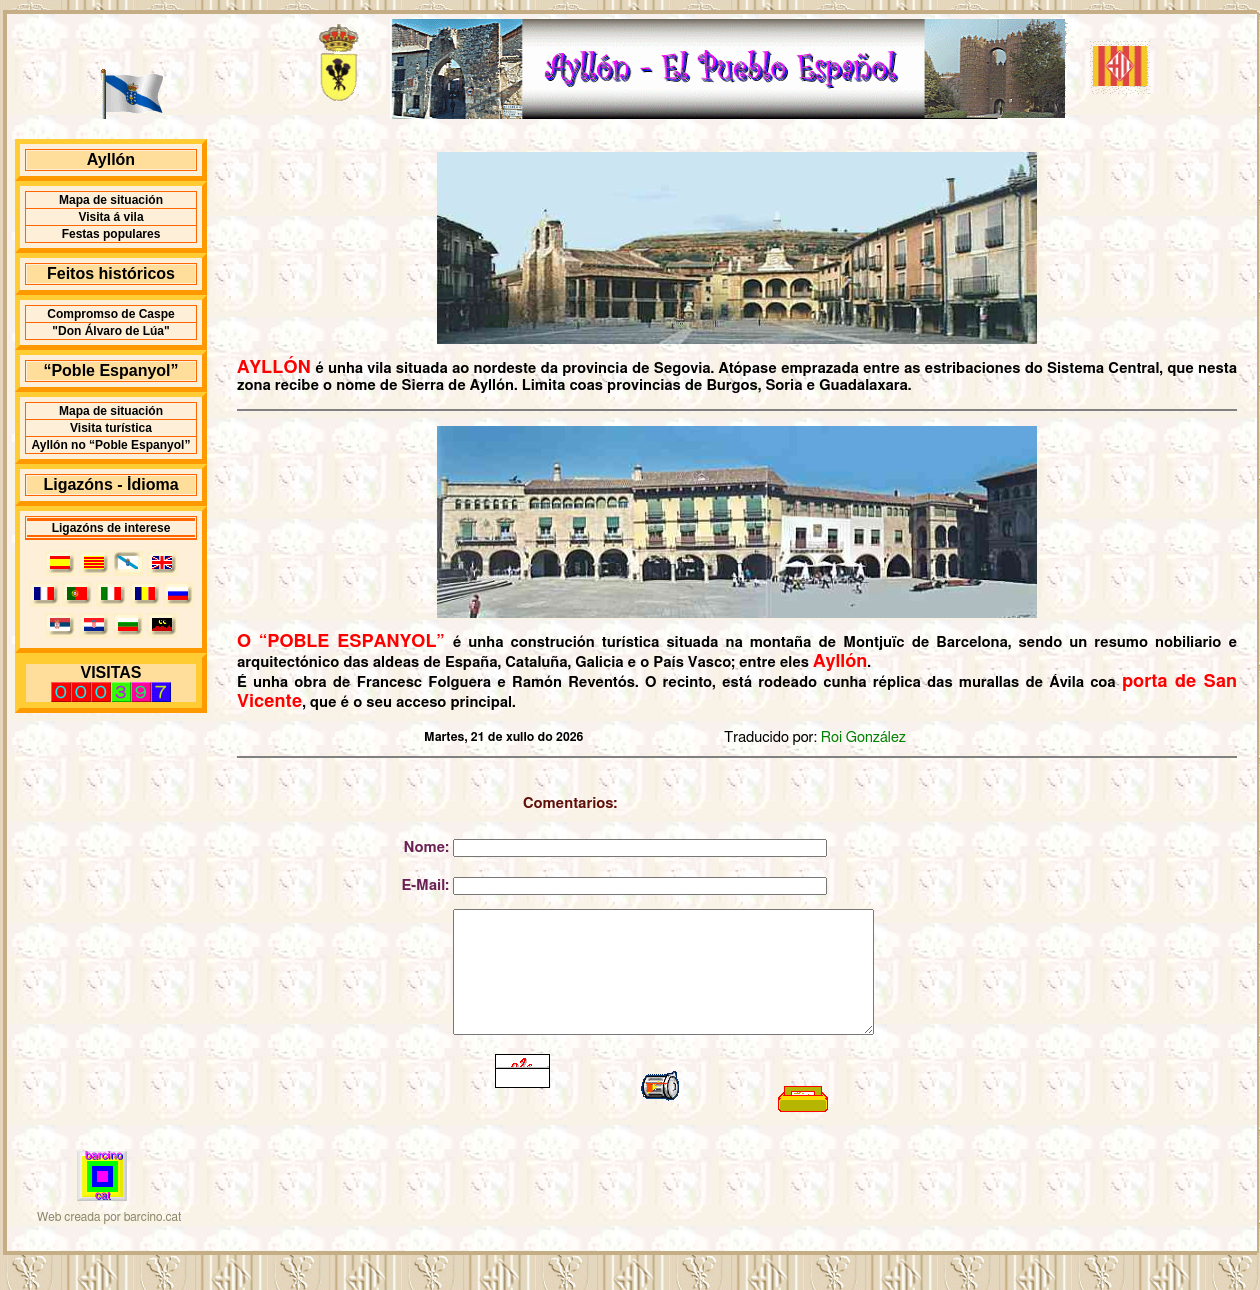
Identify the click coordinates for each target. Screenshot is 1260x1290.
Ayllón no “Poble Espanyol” (111, 445)
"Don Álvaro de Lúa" (110, 331)
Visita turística (111, 428)
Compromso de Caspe (110, 314)
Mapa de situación (111, 200)
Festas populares (111, 234)
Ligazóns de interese (111, 528)
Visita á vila (110, 217)
